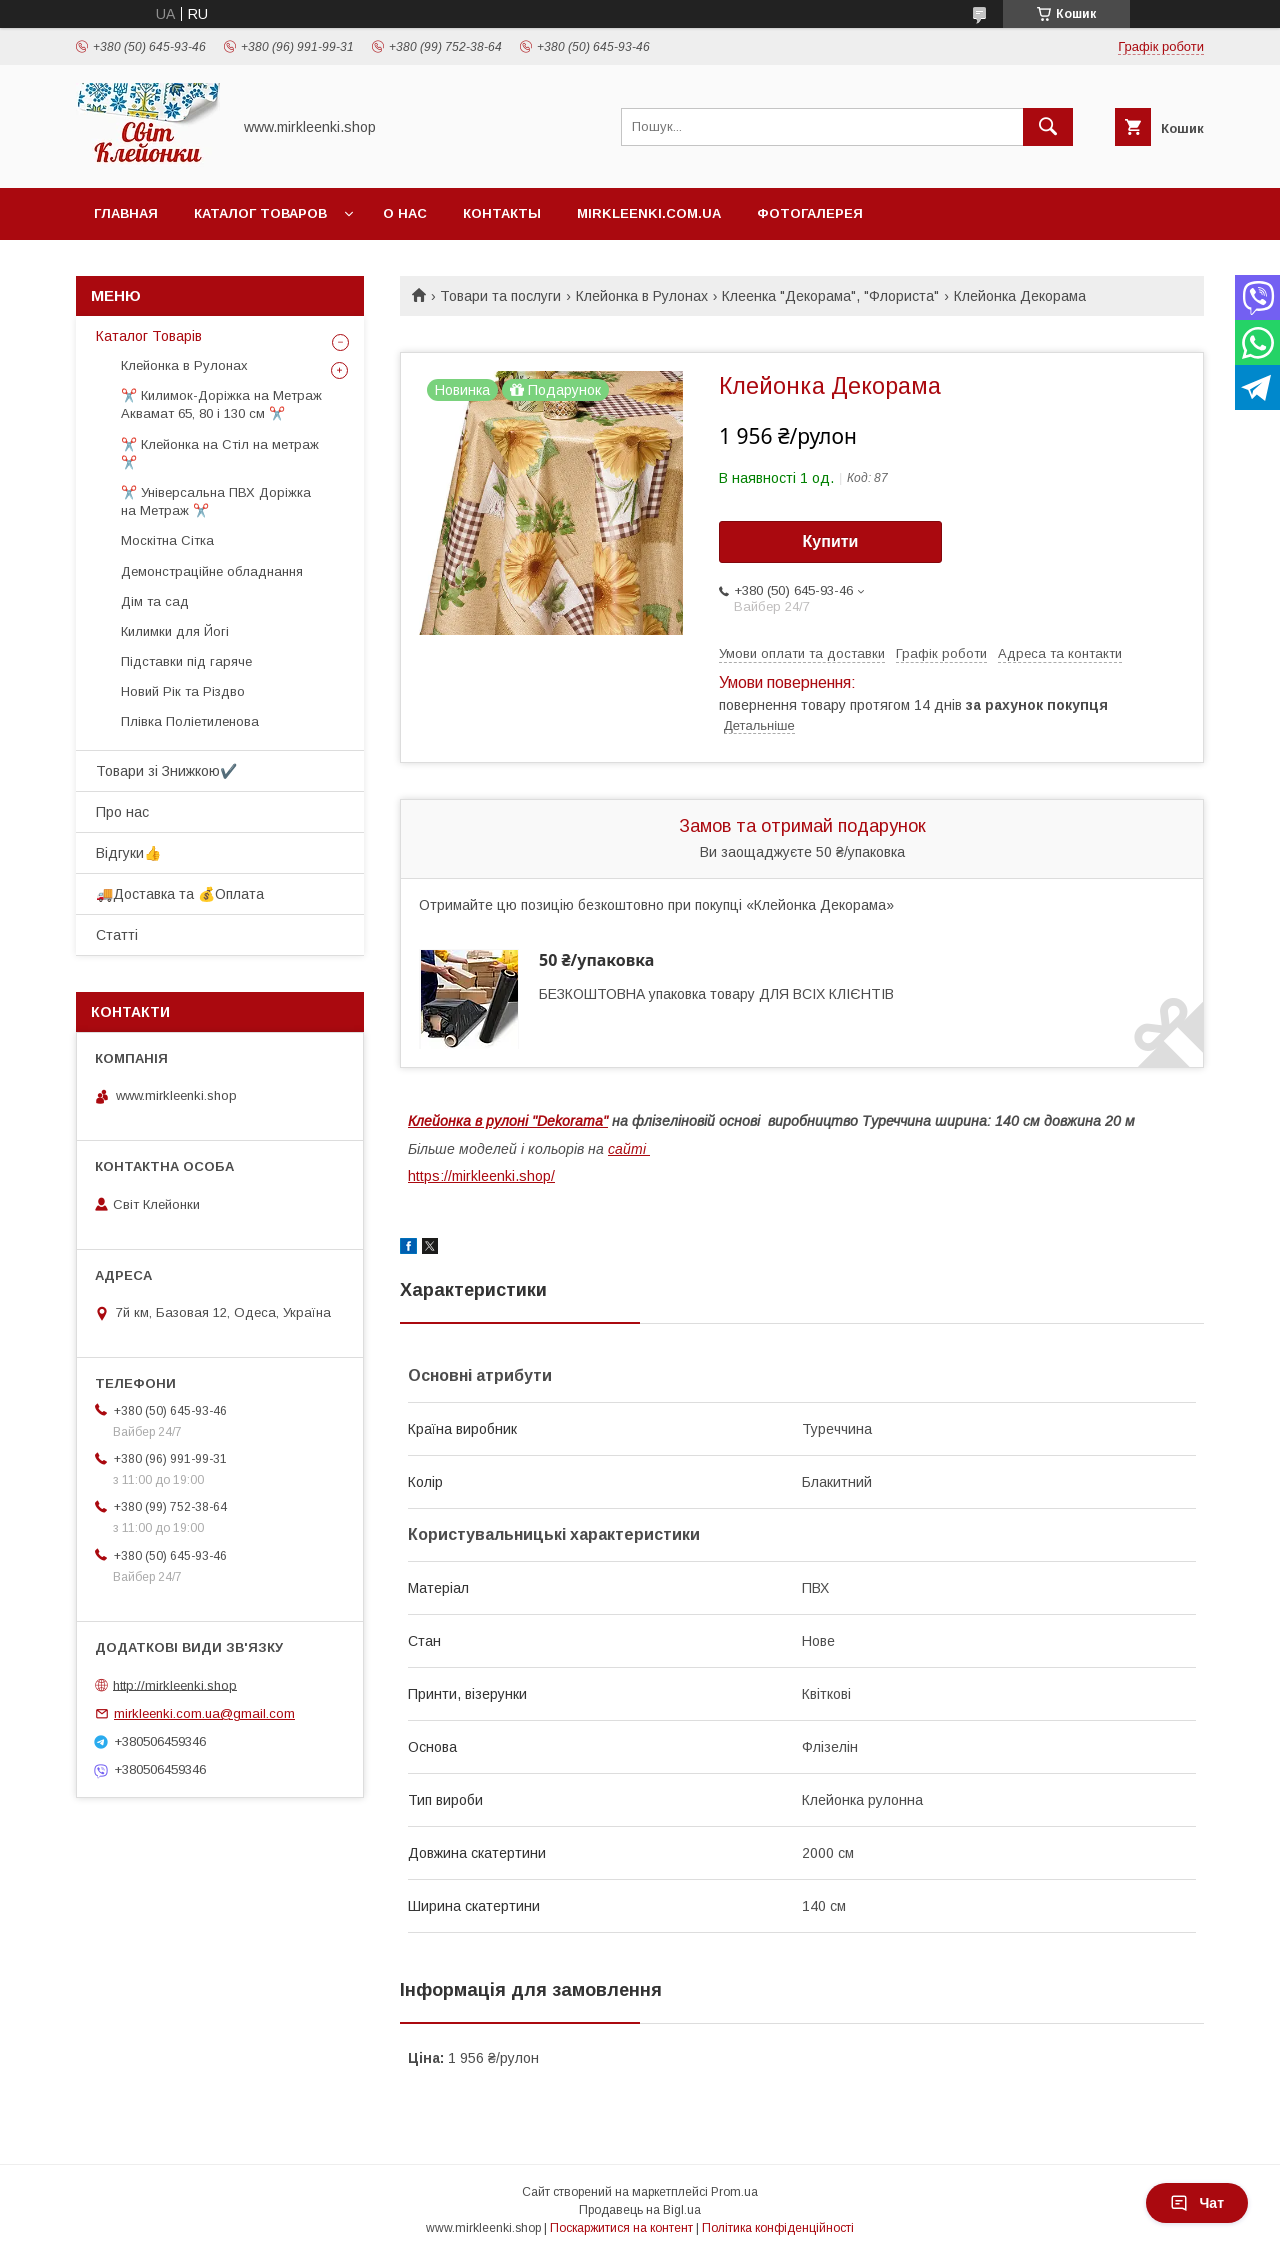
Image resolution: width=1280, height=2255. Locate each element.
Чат (1197, 2203)
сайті (629, 1149)
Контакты (502, 213)
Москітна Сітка (167, 540)
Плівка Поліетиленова (190, 721)
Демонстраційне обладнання (212, 571)
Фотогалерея (810, 213)
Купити (831, 541)
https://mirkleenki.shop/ (481, 1176)
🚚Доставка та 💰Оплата (180, 894)
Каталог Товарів (149, 336)
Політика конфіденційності (778, 2228)
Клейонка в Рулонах (642, 296)
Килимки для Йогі (175, 631)
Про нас (122, 812)
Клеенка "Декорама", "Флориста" (830, 296)
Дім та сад (155, 601)
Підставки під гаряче (186, 661)
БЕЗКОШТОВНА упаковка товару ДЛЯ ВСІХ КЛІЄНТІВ (716, 994)
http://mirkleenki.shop (175, 1684)
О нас (405, 213)
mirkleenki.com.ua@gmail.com (204, 1713)
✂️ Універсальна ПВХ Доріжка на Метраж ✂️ (216, 501)
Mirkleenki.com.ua (649, 213)
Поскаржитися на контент (621, 2228)
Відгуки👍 (128, 853)
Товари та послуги (500, 296)
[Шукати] (1048, 127)
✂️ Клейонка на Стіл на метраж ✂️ (220, 453)
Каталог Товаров (260, 213)
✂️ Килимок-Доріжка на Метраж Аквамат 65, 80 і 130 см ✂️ (221, 404)
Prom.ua (734, 2192)
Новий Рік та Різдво (183, 691)
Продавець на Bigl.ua (640, 2210)
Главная (126, 213)
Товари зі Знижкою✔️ (166, 771)
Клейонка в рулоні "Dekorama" (508, 1121)
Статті (117, 935)
